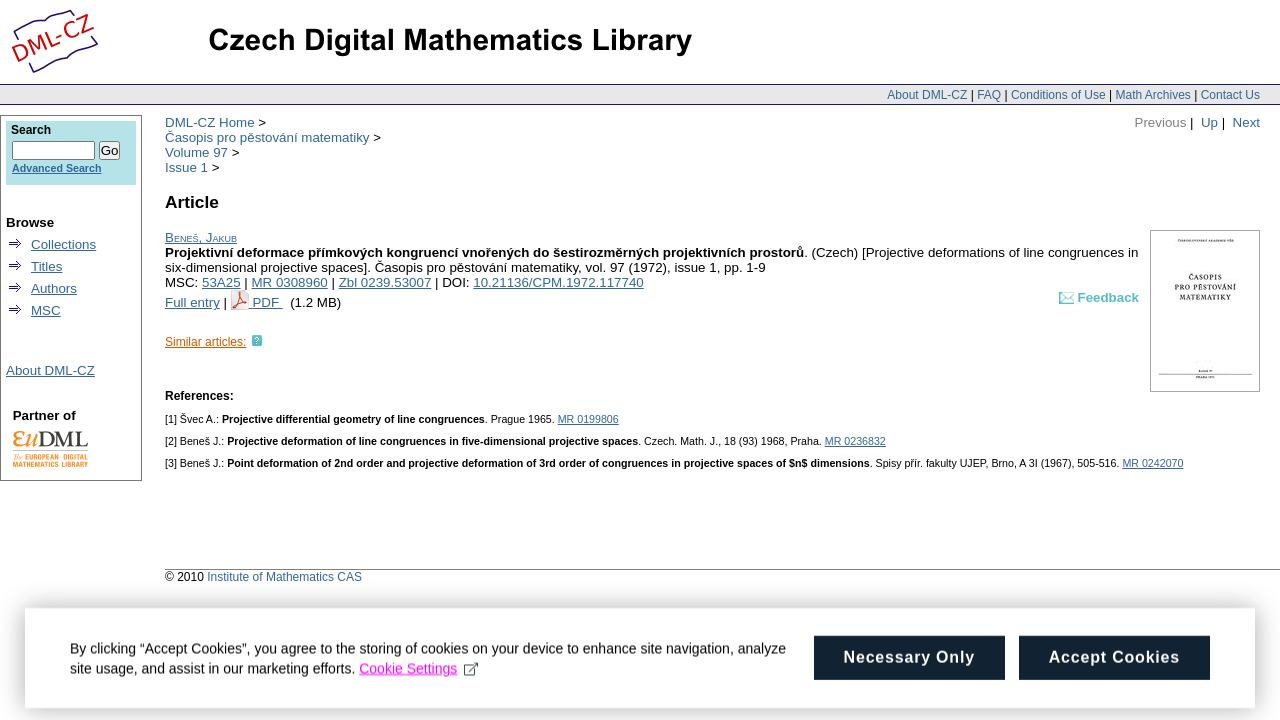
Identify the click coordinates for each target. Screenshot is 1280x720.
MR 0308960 (289, 282)
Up (1209, 122)
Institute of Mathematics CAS (284, 577)
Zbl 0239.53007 (385, 282)
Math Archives (1152, 95)
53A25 (221, 282)
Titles (46, 266)
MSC (46, 310)
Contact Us (1230, 95)
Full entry (192, 302)
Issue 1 (186, 167)
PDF (267, 302)
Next (1246, 122)
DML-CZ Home (210, 122)
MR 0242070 (1152, 463)
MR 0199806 (588, 419)
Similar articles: (205, 342)
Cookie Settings (418, 673)
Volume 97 (196, 152)
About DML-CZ (927, 95)
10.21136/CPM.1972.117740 (558, 282)
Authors (54, 288)
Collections (63, 244)
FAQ (989, 95)
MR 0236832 (855, 441)
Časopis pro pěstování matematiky (267, 137)
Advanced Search (56, 168)
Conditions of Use (1058, 95)
